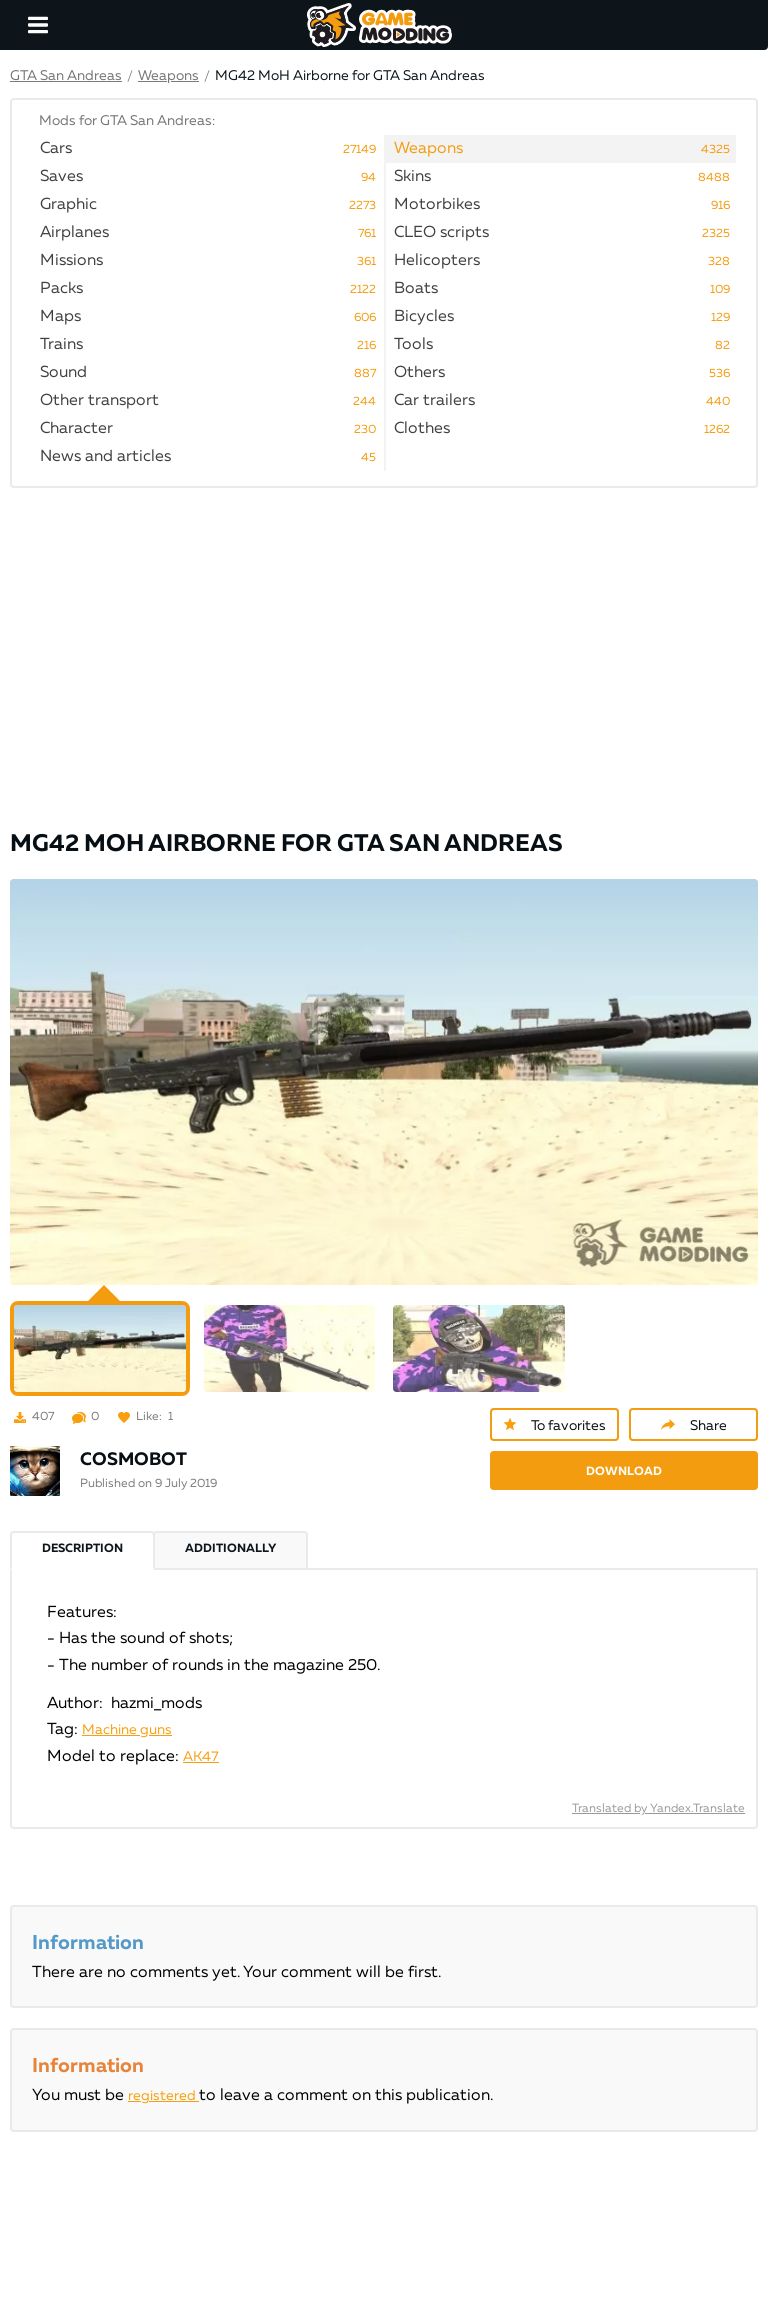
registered (163, 2096)
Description (82, 1549)
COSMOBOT (133, 1460)
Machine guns (127, 1730)
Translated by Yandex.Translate (658, 1809)
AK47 (201, 1757)
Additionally (230, 1549)
